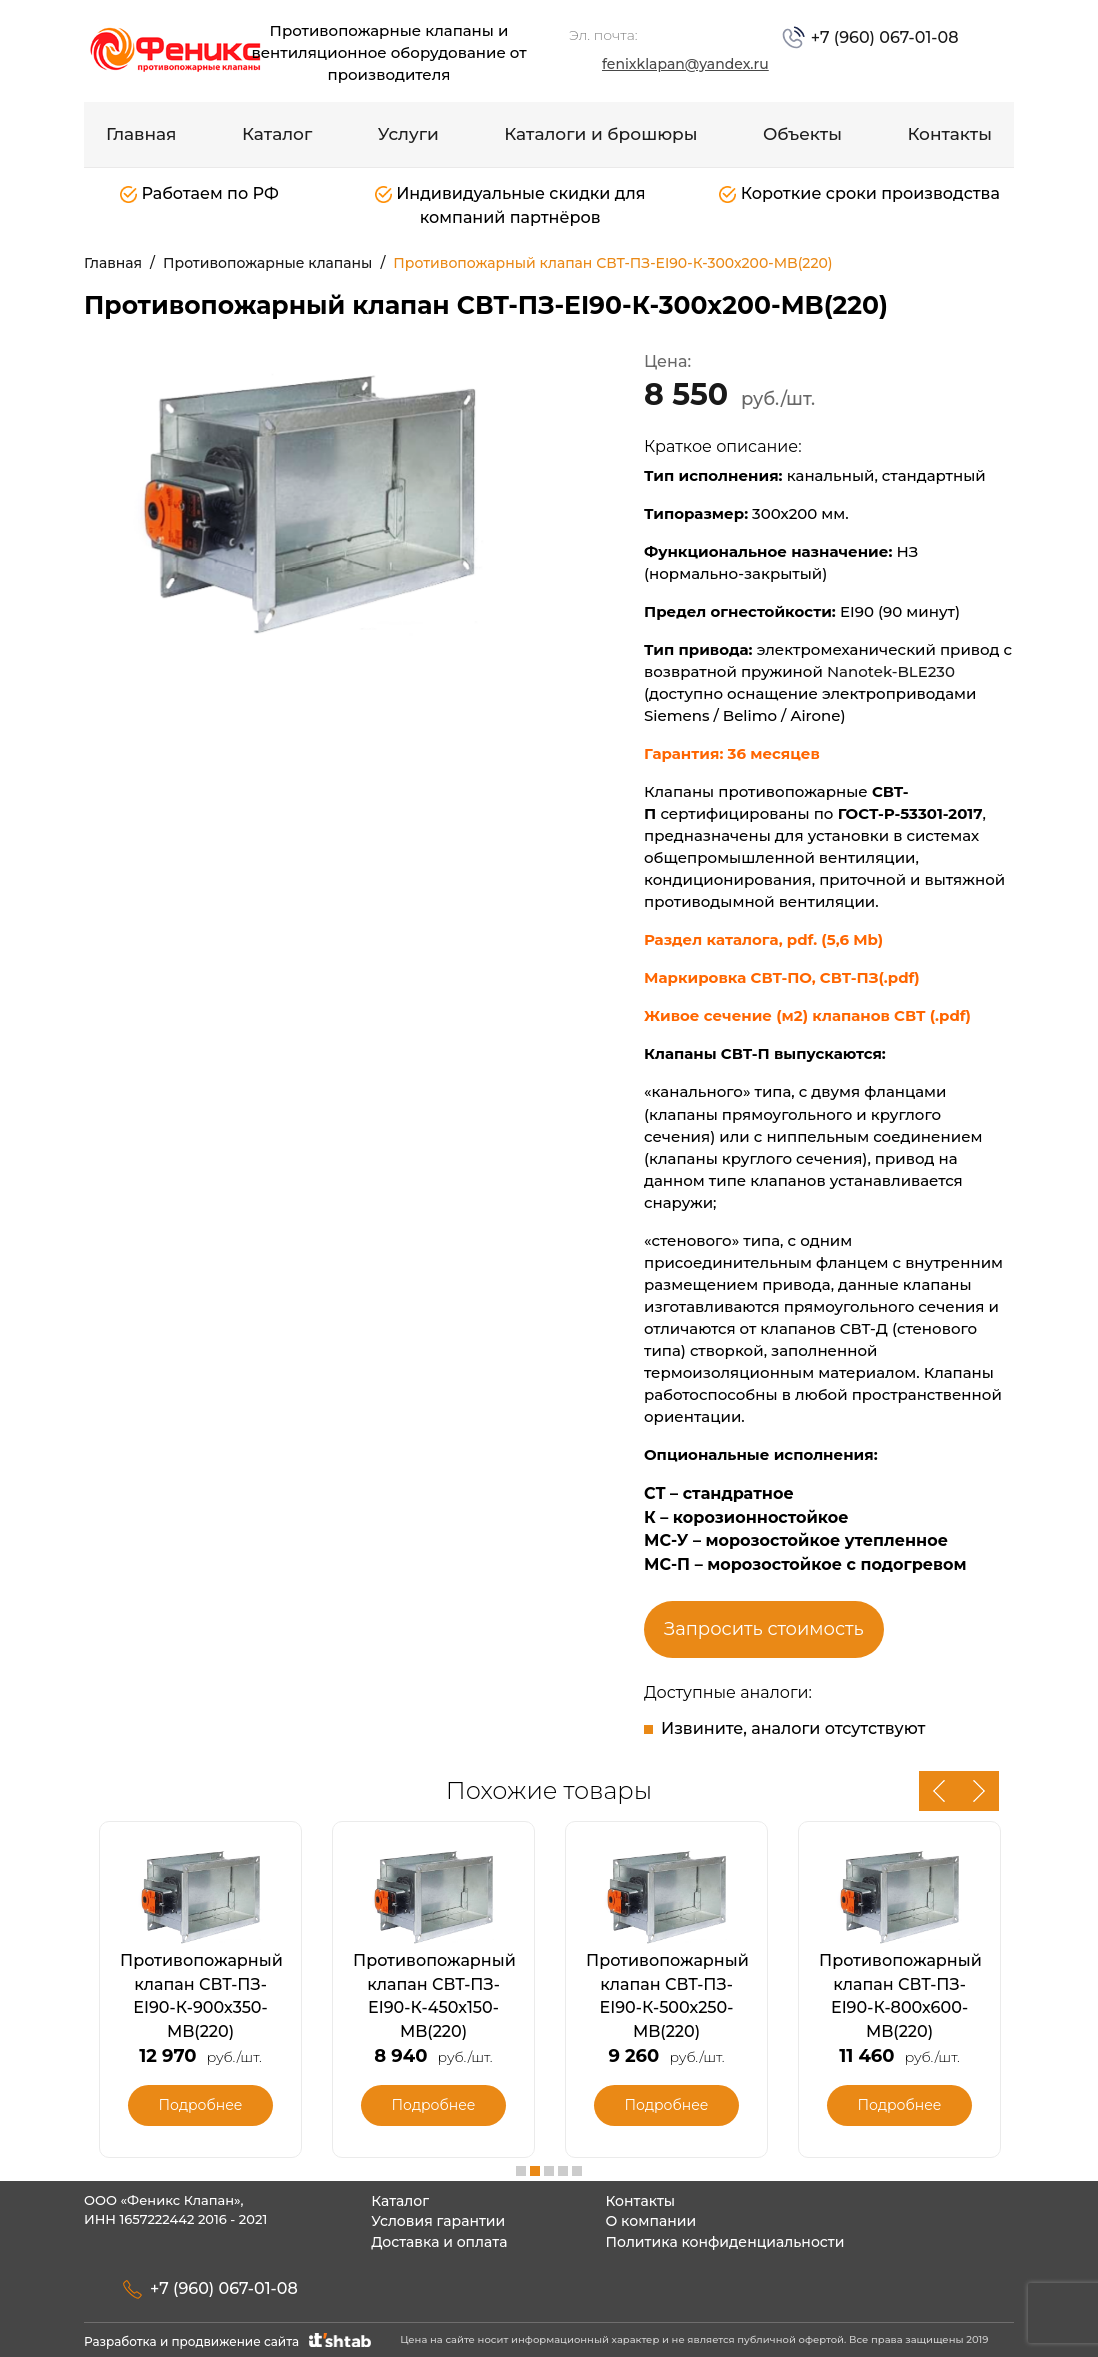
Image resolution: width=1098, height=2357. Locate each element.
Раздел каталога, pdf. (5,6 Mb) (763, 939)
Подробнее (200, 2105)
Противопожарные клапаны (267, 263)
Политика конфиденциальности (724, 2242)
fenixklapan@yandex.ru (685, 64)
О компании (650, 2221)
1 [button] (521, 2171)
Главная (141, 134)
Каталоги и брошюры (600, 134)
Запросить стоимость (764, 1629)
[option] (309, 500)
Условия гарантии (438, 2221)
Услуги (408, 134)
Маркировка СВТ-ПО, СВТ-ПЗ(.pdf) (782, 977)
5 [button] (577, 2171)
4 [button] (563, 2171)
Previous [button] (939, 1791)
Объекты (802, 134)
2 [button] (535, 2171)
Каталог (277, 134)
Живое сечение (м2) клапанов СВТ (787, 1015)
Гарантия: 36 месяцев (734, 753)
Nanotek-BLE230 (891, 671)
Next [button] (979, 1791)
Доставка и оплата (439, 2242)
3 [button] (549, 2171)
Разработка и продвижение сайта (229, 2341)
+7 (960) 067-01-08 (882, 37)
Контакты (949, 134)
